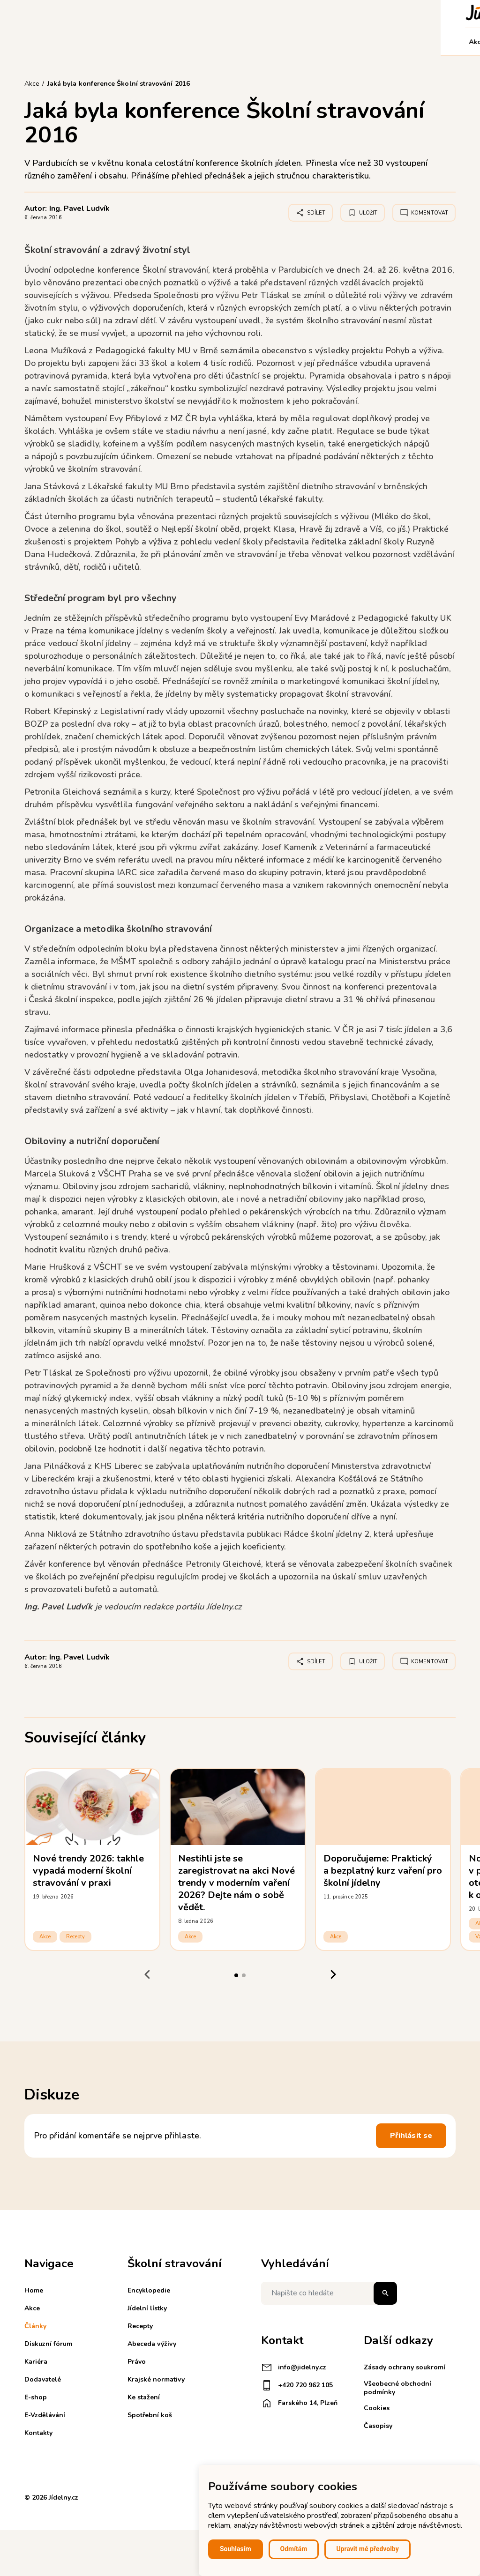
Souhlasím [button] (235, 2549)
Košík (419, 13)
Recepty (75, 1936)
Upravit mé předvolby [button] (367, 2549)
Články (63, 41)
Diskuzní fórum (108, 41)
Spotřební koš (150, 2415)
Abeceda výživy (152, 2343)
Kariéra (224, 41)
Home (33, 2290)
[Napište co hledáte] (329, 2293)
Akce (36, 41)
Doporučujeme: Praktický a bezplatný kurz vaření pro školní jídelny (382, 1870)
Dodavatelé (263, 41)
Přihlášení (381, 13)
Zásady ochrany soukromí (404, 2367)
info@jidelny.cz (293, 2367)
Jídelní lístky (147, 2308)
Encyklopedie (149, 2290)
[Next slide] (333, 1974)
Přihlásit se (411, 2135)
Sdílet (310, 212)
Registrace (334, 13)
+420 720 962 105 (297, 2385)
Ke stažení (144, 2397)
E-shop (302, 41)
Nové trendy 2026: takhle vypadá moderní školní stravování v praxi (88, 1870)
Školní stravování (172, 41)
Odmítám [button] (294, 2549)
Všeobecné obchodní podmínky (397, 2388)
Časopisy (378, 2425)
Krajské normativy (156, 2379)
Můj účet (435, 41)
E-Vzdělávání (346, 41)
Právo (137, 2361)
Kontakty (395, 41)
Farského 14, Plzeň (299, 2403)
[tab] (236, 1975)
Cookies (377, 2408)
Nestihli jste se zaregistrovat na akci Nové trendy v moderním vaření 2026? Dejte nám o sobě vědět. (236, 1882)
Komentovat (424, 212)
